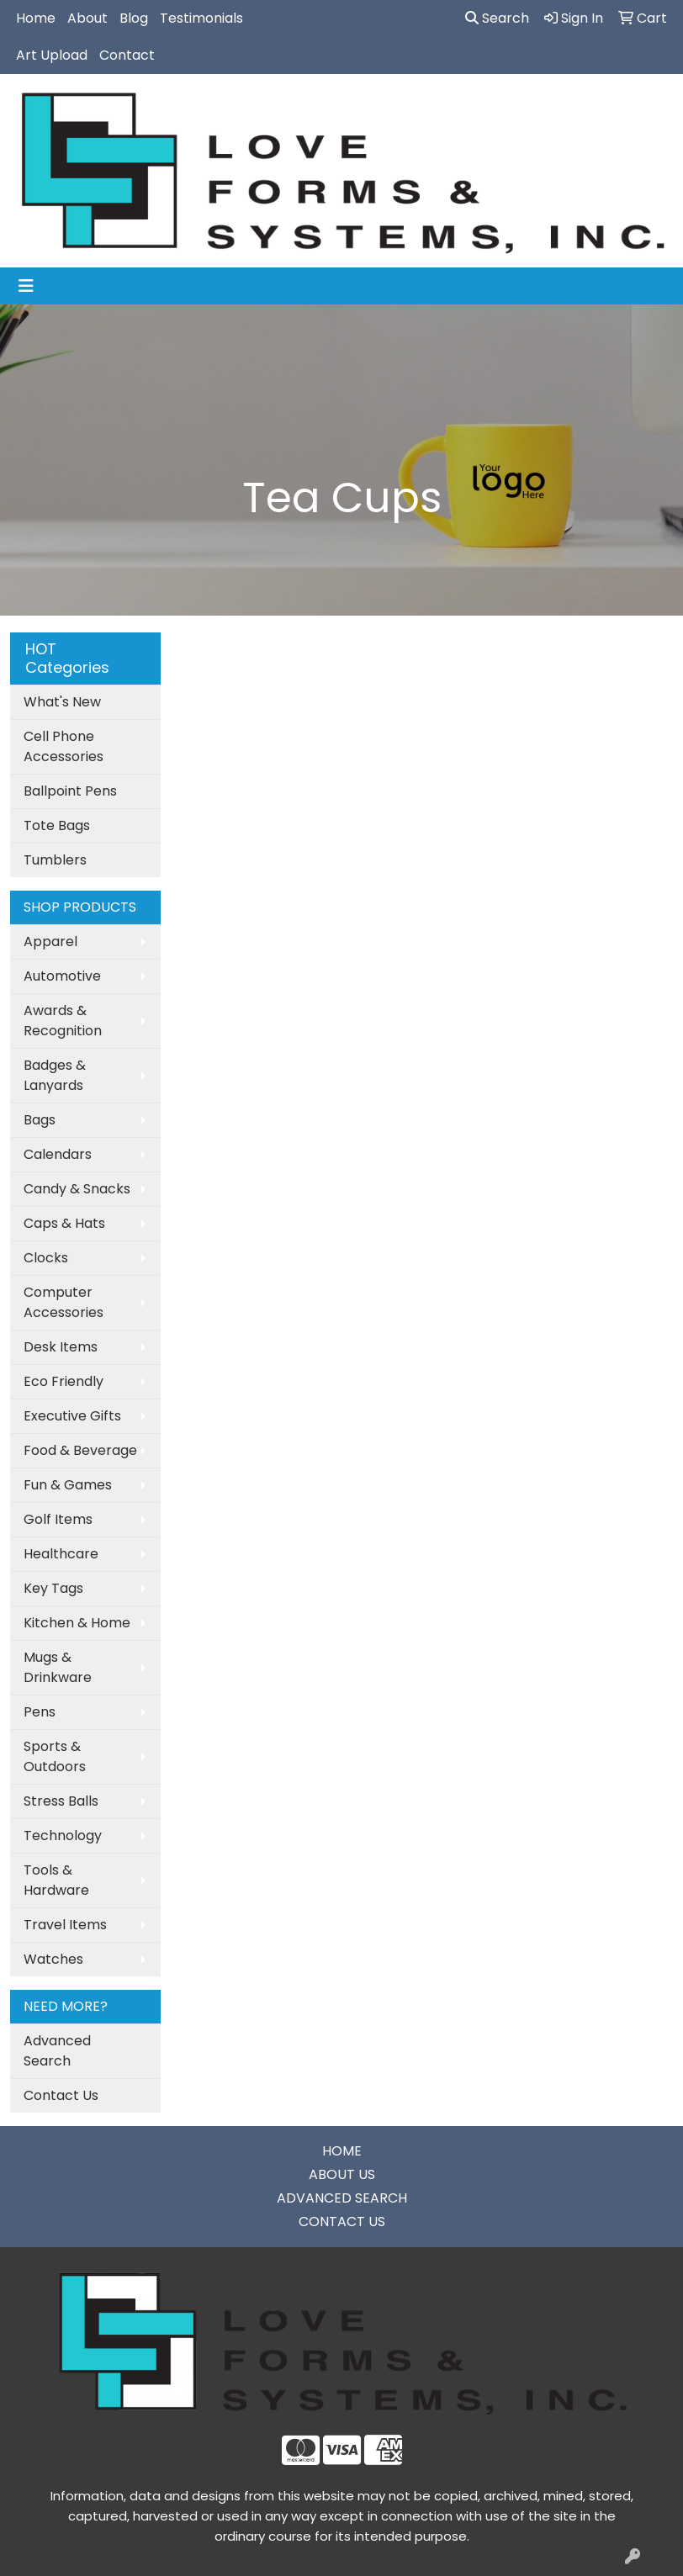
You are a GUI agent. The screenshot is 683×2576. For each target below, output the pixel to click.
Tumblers (55, 860)
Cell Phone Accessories (63, 746)
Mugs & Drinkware (58, 1667)
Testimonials (201, 18)
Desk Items (61, 1347)
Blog (133, 18)
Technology (63, 1835)
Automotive (62, 976)
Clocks (46, 1257)
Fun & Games (68, 1484)
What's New (62, 701)
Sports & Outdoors (55, 1756)
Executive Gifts (72, 1416)
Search (497, 18)
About (87, 18)
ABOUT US (342, 2174)
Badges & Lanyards (55, 1075)
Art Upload (51, 55)
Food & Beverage (80, 1450)
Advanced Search (57, 2051)
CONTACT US (342, 2221)
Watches (53, 1959)
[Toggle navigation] (26, 286)
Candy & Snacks (77, 1188)
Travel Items (65, 1924)
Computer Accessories (63, 1302)
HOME (342, 2151)
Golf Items (58, 1519)
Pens (40, 1712)
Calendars (58, 1154)
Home (36, 18)
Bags (40, 1119)
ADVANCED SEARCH (342, 2198)
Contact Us (61, 2095)
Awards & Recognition (63, 1020)
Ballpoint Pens (70, 791)
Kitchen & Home (77, 1622)
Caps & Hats (64, 1223)
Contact (127, 55)
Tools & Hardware (56, 1880)
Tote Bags (57, 825)
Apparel (50, 941)
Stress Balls (61, 1801)
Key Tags (53, 1588)
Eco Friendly (63, 1381)
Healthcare (61, 1553)
